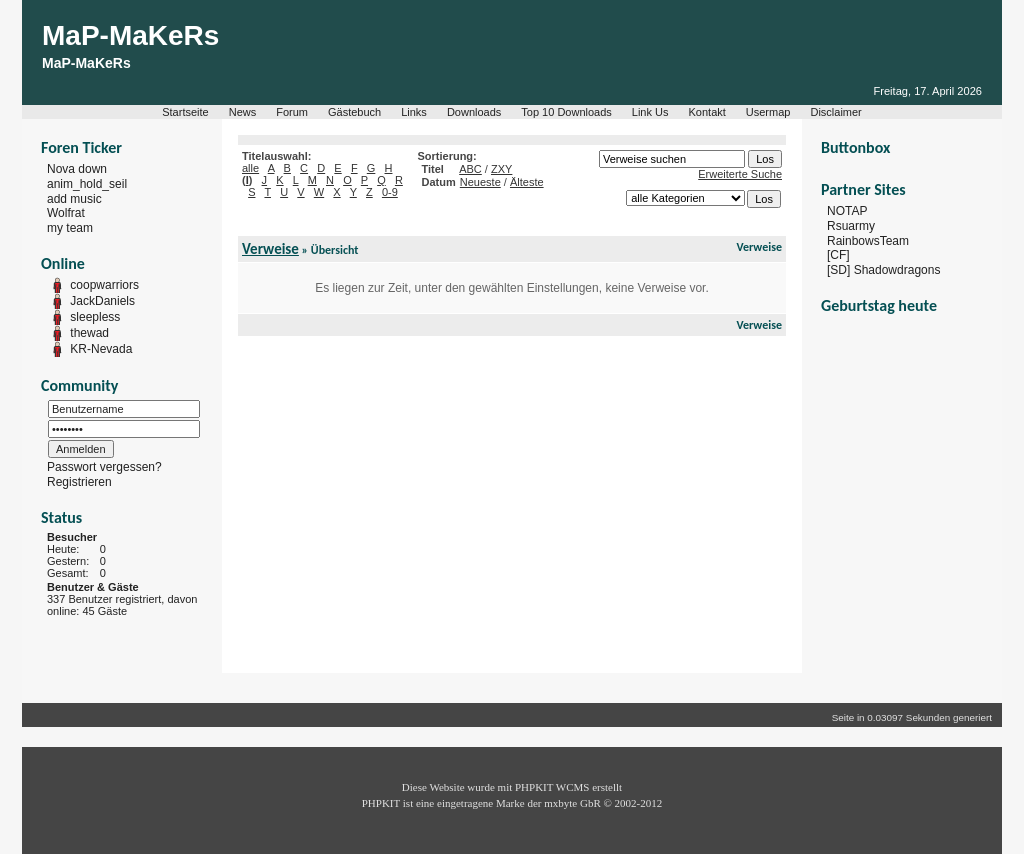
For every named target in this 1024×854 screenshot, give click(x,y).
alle (250, 168)
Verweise (270, 249)
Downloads (474, 112)
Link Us (650, 112)
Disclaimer (835, 112)
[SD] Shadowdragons (883, 270)
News (243, 112)
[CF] (838, 255)
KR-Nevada (101, 349)
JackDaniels (102, 301)
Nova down (77, 169)
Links (414, 112)
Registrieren (79, 482)
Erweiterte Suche (740, 174)
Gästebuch (354, 112)
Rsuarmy (851, 226)
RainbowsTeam (868, 240)
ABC (470, 169)
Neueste (480, 182)
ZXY (501, 169)
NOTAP (847, 211)
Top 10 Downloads (566, 112)
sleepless (95, 317)
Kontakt (707, 112)
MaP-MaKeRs (130, 35)
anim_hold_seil (87, 184)
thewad (89, 333)
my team (70, 228)
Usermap (768, 112)
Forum (292, 112)
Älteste (527, 182)
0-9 (390, 192)
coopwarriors (104, 285)
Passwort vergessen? (104, 467)
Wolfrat (66, 213)
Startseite (185, 112)
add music (74, 198)
